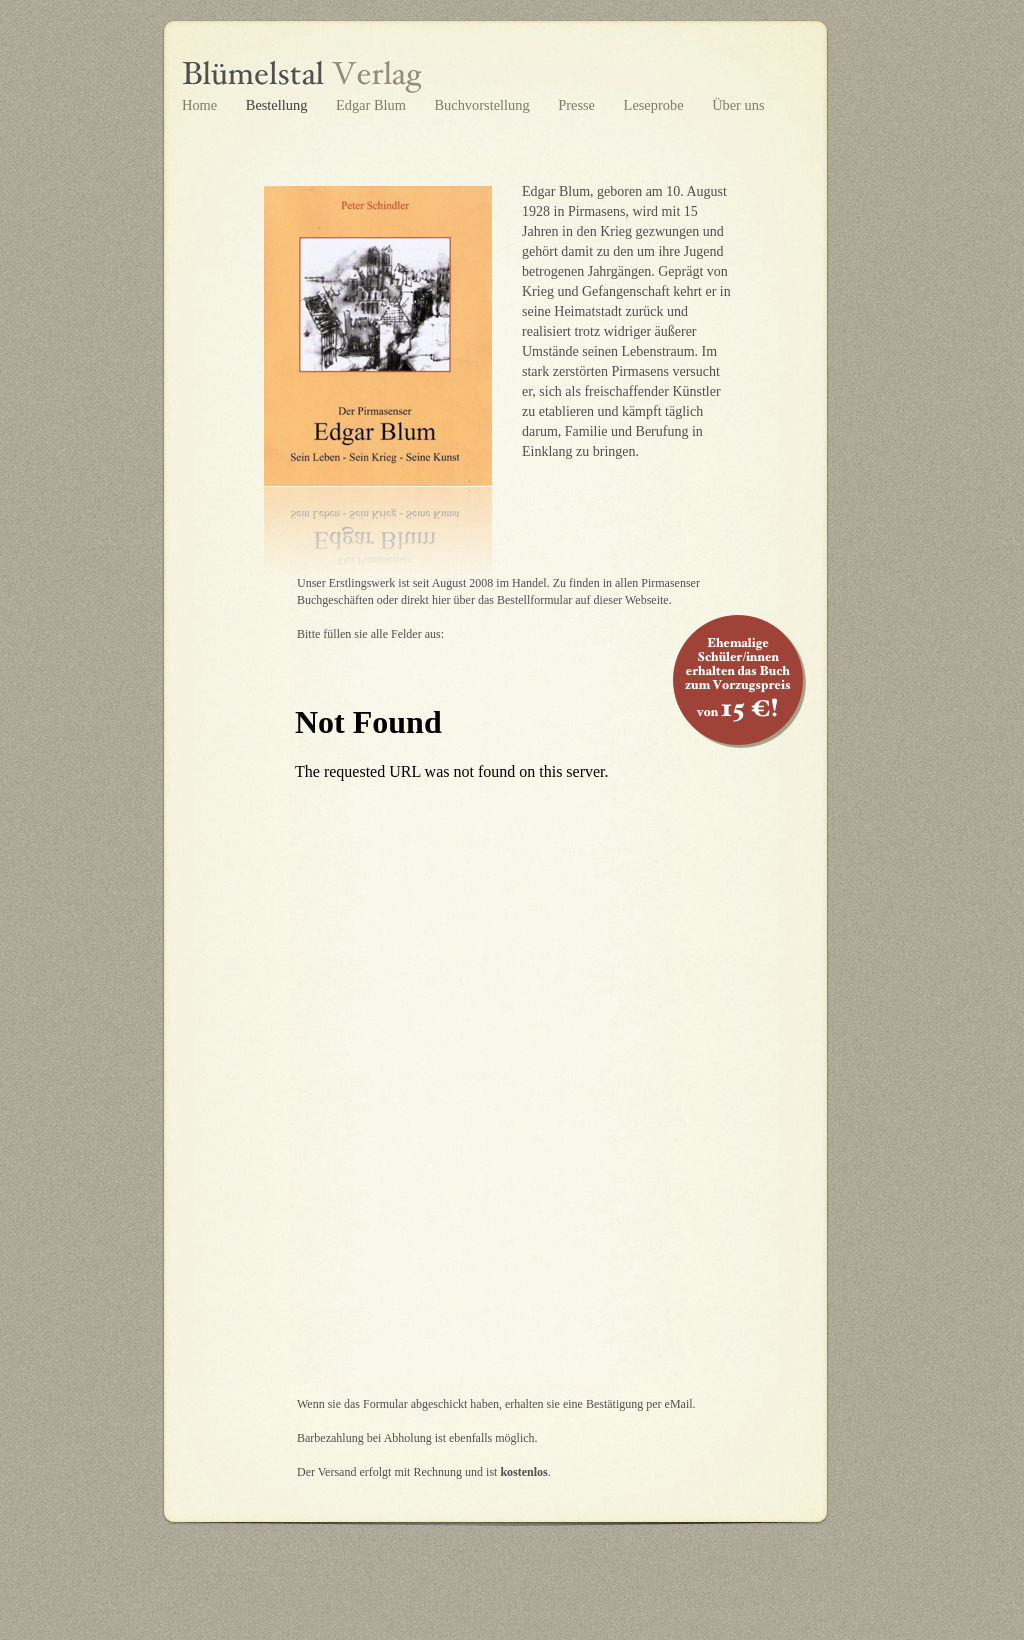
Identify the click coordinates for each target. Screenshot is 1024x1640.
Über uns (738, 105)
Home (201, 105)
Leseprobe (656, 105)
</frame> (495, 1053)
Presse (578, 105)
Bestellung (278, 105)
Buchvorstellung (483, 105)
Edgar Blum (373, 105)
